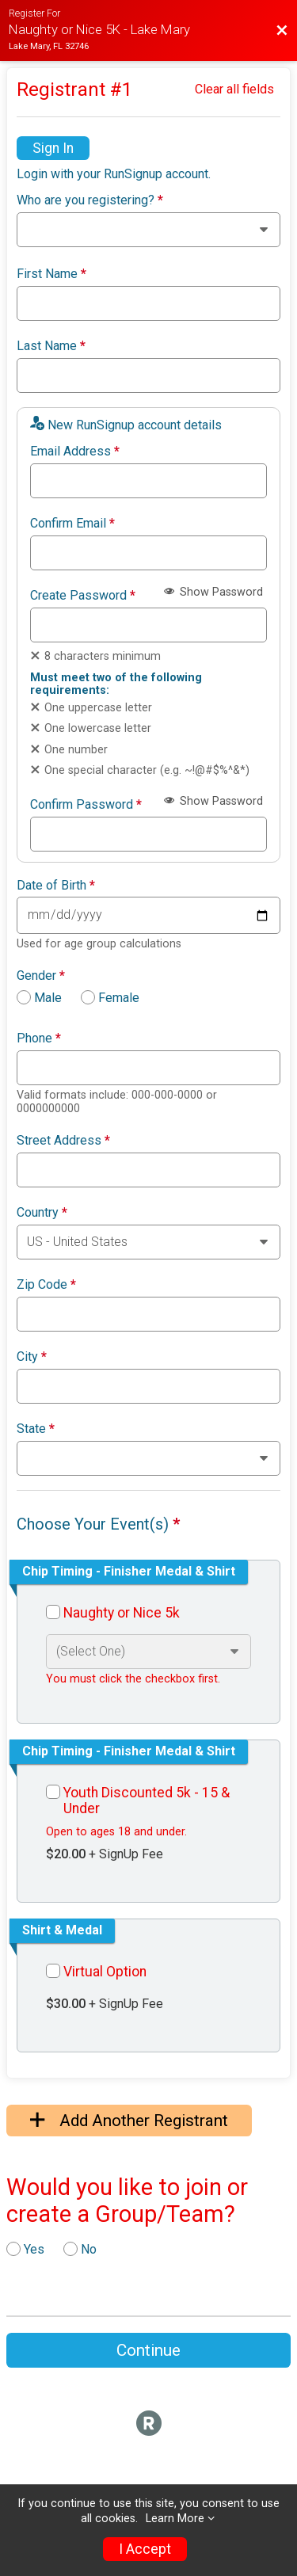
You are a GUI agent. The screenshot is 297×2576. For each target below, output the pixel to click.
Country (42, 1213)
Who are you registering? (90, 200)
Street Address (63, 1141)
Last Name (51, 346)
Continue (148, 2350)
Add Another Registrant (129, 2120)
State (36, 1429)
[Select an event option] (148, 1651)
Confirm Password (86, 805)
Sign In (53, 148)
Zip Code (46, 1285)
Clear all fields (234, 89)
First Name (51, 274)
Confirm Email (72, 523)
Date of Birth (56, 885)
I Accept (145, 2549)
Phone (39, 1038)
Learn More (175, 2518)
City (32, 1357)
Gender (41, 976)
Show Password (213, 592)
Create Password (82, 596)
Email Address (75, 451)
